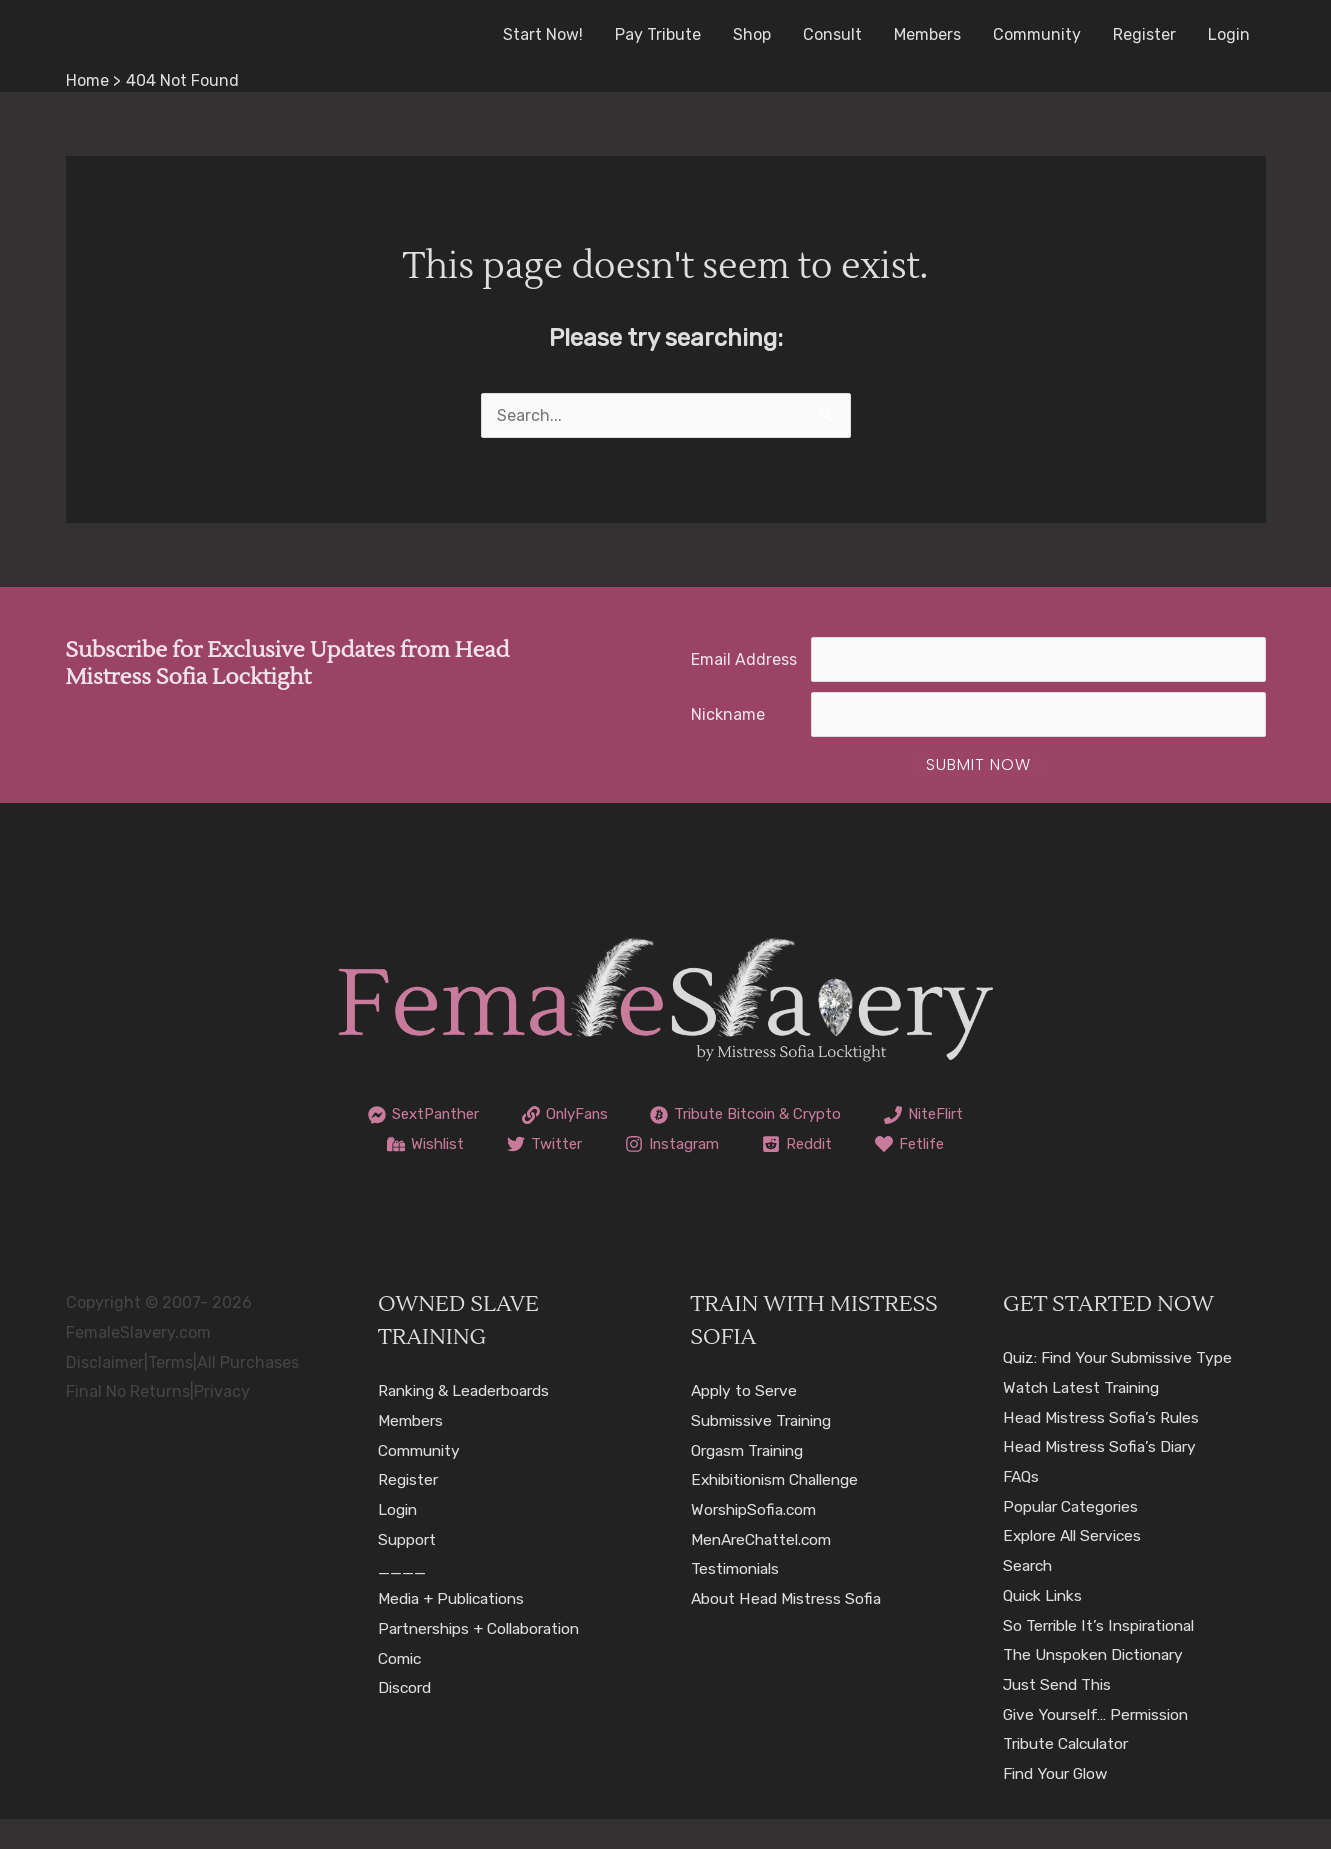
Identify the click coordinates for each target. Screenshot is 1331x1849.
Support (408, 1568)
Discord (406, 1717)
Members (927, 34)
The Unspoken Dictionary (1097, 1684)
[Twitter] (662, 1144)
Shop (752, 34)
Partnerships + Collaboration (485, 1658)
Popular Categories (1074, 1535)
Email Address (744, 659)
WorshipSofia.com (757, 1539)
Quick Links (1045, 1625)
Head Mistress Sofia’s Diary (1103, 1476)
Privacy (222, 1421)
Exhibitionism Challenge (781, 1509)
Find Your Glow (1059, 1803)
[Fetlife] (665, 1174)
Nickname (728, 714)
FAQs (1022, 1506)
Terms (170, 1391)
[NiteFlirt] (412, 1144)
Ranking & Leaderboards (469, 1420)
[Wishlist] (538, 1144)
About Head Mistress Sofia (789, 1628)
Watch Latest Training (1086, 1417)
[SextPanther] (472, 1115)
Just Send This (1060, 1714)
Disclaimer (105, 1391)
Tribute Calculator (1071, 1773)
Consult (832, 34)
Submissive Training (766, 1450)
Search (1029, 1595)
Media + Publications (456, 1628)
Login (1229, 34)
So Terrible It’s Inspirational (1103, 1654)
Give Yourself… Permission (1100, 1743)
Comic (401, 1687)
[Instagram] (794, 1144)
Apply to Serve (745, 1420)
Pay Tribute (658, 34)
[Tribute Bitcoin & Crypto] (815, 1115)
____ (402, 1598)
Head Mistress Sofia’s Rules (1104, 1446)
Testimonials (738, 1598)
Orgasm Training (753, 1479)
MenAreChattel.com (766, 1568)
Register (1144, 34)
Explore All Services (1076, 1565)
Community (1037, 34)
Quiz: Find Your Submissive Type (1124, 1387)
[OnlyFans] (622, 1115)
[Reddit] (924, 1144)
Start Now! (543, 34)
